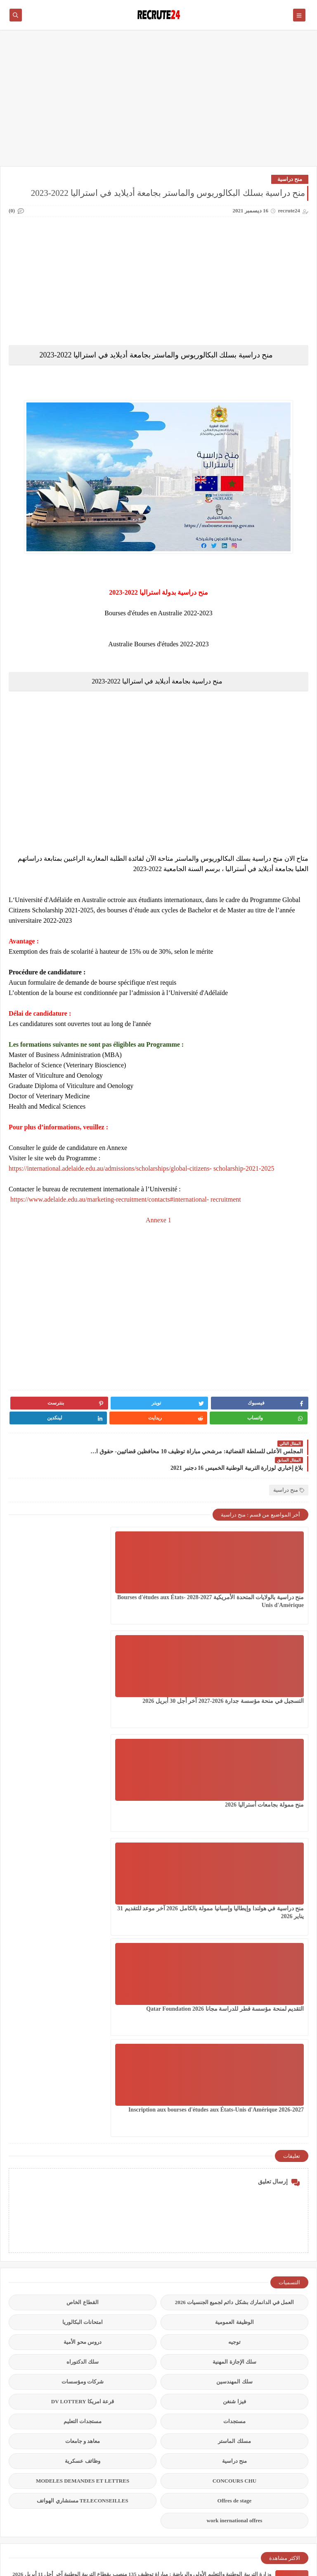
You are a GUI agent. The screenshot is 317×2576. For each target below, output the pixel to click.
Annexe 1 (158, 1220)
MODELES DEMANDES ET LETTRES (82, 2039)
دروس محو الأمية (83, 1900)
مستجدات (234, 1980)
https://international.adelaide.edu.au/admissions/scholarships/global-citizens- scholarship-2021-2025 (141, 1168)
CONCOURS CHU (235, 2039)
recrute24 (239, 2565)
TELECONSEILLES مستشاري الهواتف (82, 2059)
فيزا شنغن (234, 1960)
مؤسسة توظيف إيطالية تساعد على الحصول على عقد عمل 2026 (199, 2216)
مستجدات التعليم (83, 1980)
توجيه (234, 1900)
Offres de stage (235, 2059)
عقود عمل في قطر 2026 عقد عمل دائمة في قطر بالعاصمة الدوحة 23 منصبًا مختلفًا (180, 2466)
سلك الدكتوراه (82, 1920)
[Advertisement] (158, 102)
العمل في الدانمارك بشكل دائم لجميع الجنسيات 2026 (234, 1861)
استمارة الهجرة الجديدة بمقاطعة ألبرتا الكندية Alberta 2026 (204, 2299)
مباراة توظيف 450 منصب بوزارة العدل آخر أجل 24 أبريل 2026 (203, 2383)
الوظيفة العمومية (234, 1881)
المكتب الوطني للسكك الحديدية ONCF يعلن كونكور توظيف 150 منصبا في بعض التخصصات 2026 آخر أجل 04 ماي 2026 (140, 2341)
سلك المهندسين (234, 1940)
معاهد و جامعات (82, 2000)
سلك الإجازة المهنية (234, 1920)
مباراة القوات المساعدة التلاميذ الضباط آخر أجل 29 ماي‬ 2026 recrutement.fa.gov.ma (176, 2424)
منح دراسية (289, 179)
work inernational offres (235, 2079)
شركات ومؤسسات (83, 1940)
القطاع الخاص (82, 1861)
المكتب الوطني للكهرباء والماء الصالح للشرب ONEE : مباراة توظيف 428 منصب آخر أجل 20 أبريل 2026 (156, 2258)
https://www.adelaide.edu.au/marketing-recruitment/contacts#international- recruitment (125, 1199)
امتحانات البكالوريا (82, 1881)
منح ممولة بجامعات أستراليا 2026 (60, 1565)
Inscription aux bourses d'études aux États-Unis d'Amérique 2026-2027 (59, 1677)
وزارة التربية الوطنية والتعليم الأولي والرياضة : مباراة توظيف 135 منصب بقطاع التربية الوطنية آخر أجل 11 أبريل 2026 (141, 2132)
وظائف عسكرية (82, 2020)
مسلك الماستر (234, 2000)
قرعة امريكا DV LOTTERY (82, 1960)
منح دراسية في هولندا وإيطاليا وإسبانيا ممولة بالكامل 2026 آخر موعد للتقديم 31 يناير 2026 (266, 1677)
